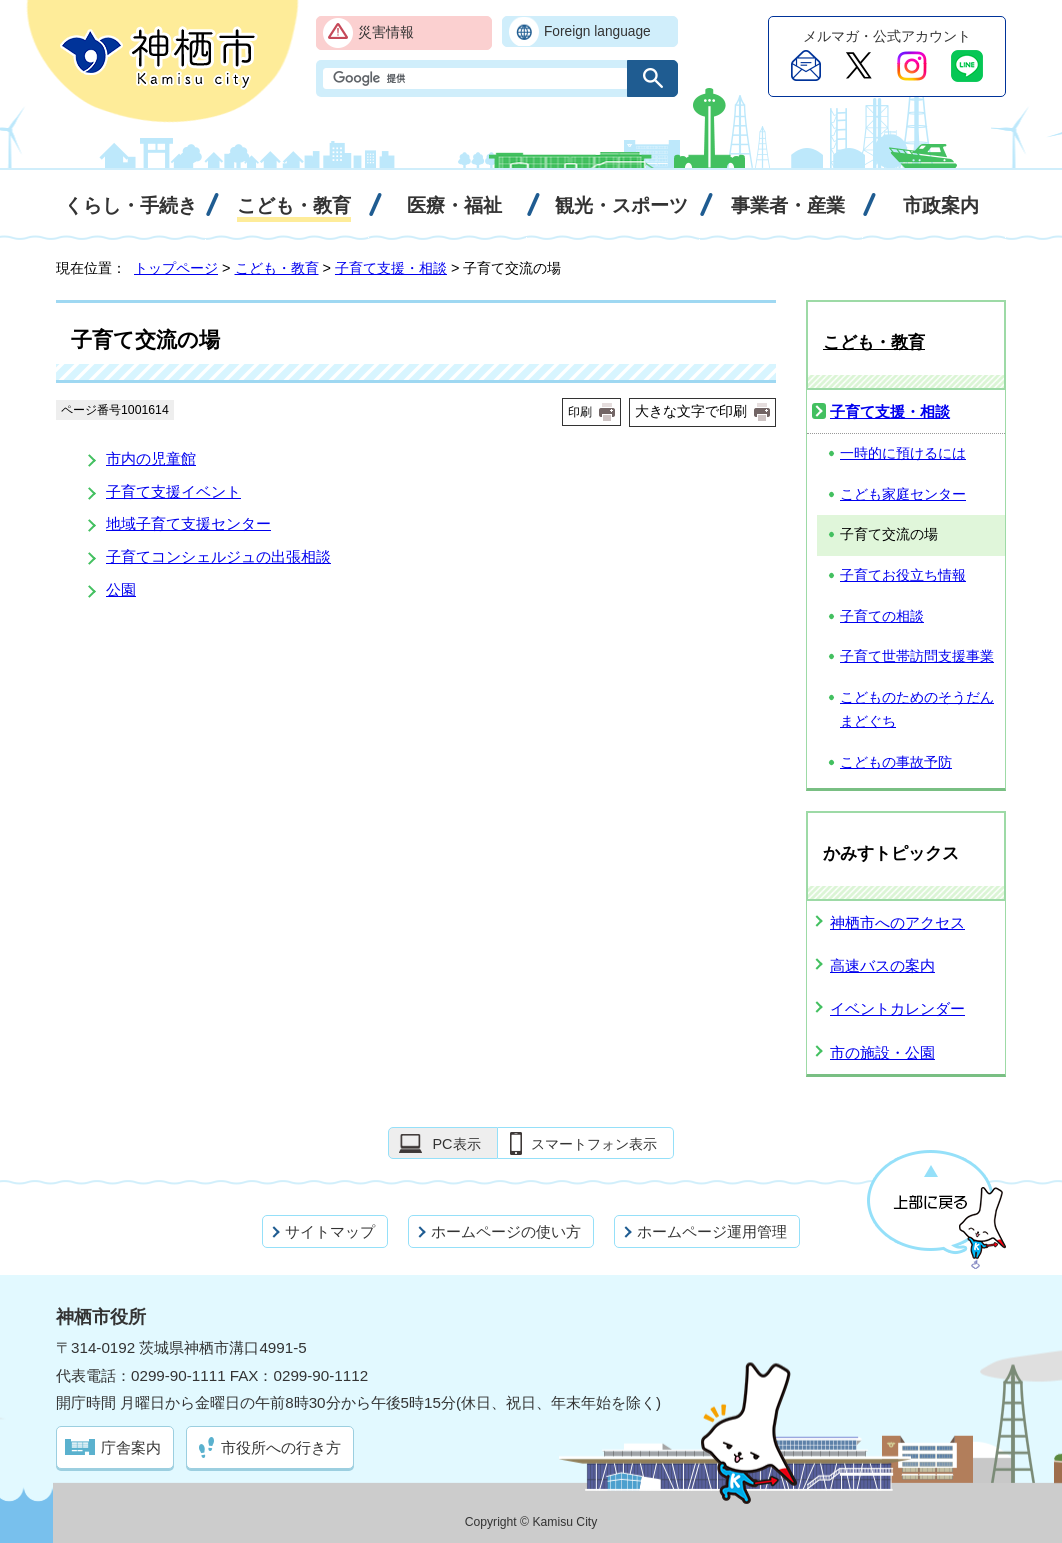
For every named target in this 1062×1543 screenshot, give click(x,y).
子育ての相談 (882, 616)
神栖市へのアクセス (897, 922)
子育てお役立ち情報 (903, 575)
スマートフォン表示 (594, 1144)
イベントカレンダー (897, 1008)
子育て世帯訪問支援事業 (917, 656)
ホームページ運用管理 (712, 1231)
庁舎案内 (131, 1447)
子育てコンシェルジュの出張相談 (218, 556)
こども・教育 (277, 268)
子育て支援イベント (173, 491)
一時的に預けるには (903, 453)
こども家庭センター (903, 494)
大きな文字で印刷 (691, 411)
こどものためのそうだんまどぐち (917, 710)
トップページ (176, 268)
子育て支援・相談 (391, 268)
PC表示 (456, 1144)
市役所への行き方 (281, 1447)
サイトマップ (330, 1231)
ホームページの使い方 (506, 1231)
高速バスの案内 (882, 965)
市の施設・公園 (882, 1052)
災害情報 (386, 32)
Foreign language (597, 31)
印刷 (580, 412)
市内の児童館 (151, 458)
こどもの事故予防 (896, 762)
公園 (121, 589)
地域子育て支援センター (188, 523)
